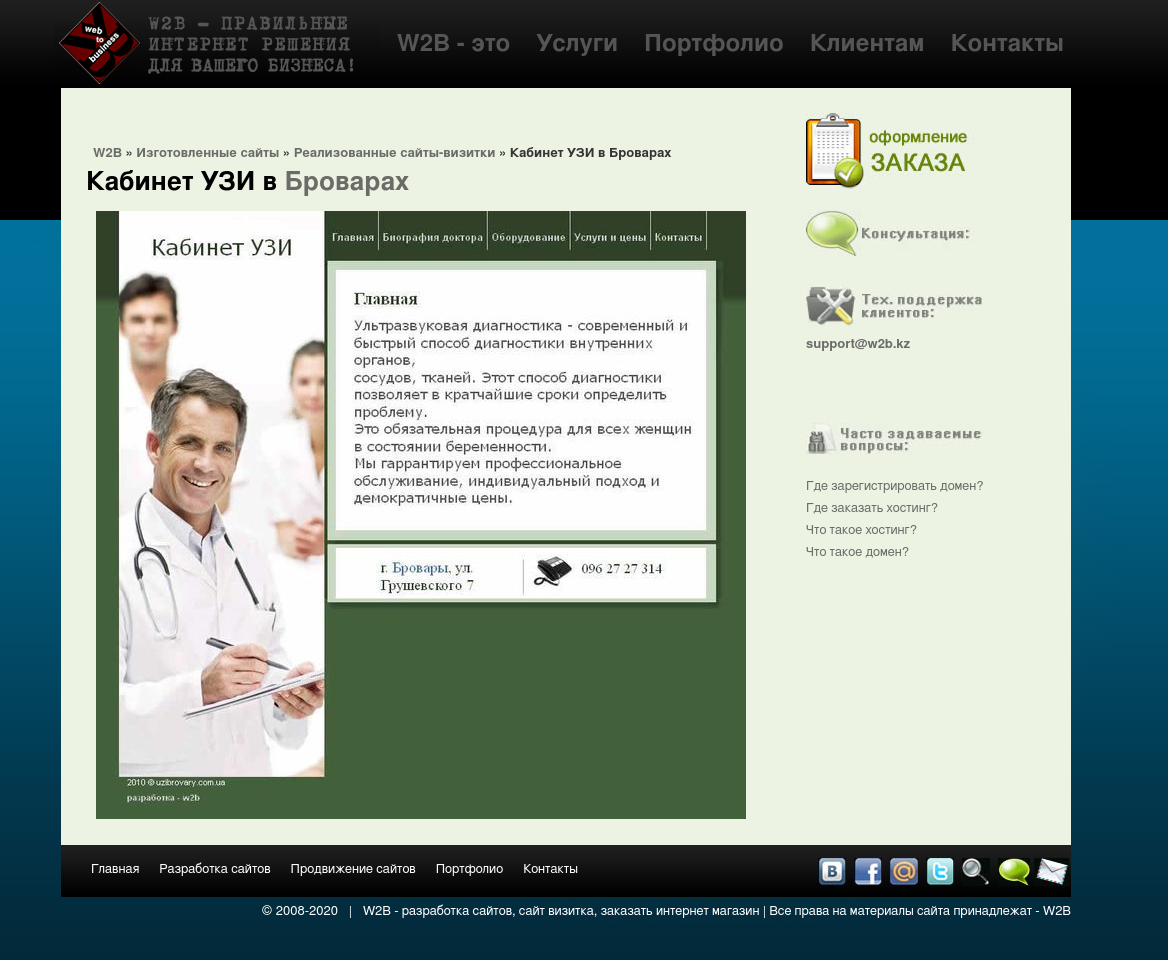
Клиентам (867, 44)
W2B (107, 153)
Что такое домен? (857, 552)
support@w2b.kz (858, 344)
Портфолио (714, 44)
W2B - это (454, 44)
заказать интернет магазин (680, 911)
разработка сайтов (457, 911)
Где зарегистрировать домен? (895, 486)
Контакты (1007, 44)
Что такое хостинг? (861, 530)
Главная (115, 869)
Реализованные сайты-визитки (395, 153)
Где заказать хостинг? (872, 508)
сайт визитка (556, 911)
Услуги (577, 44)
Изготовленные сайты (207, 153)
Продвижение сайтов (353, 869)
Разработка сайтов (214, 869)
